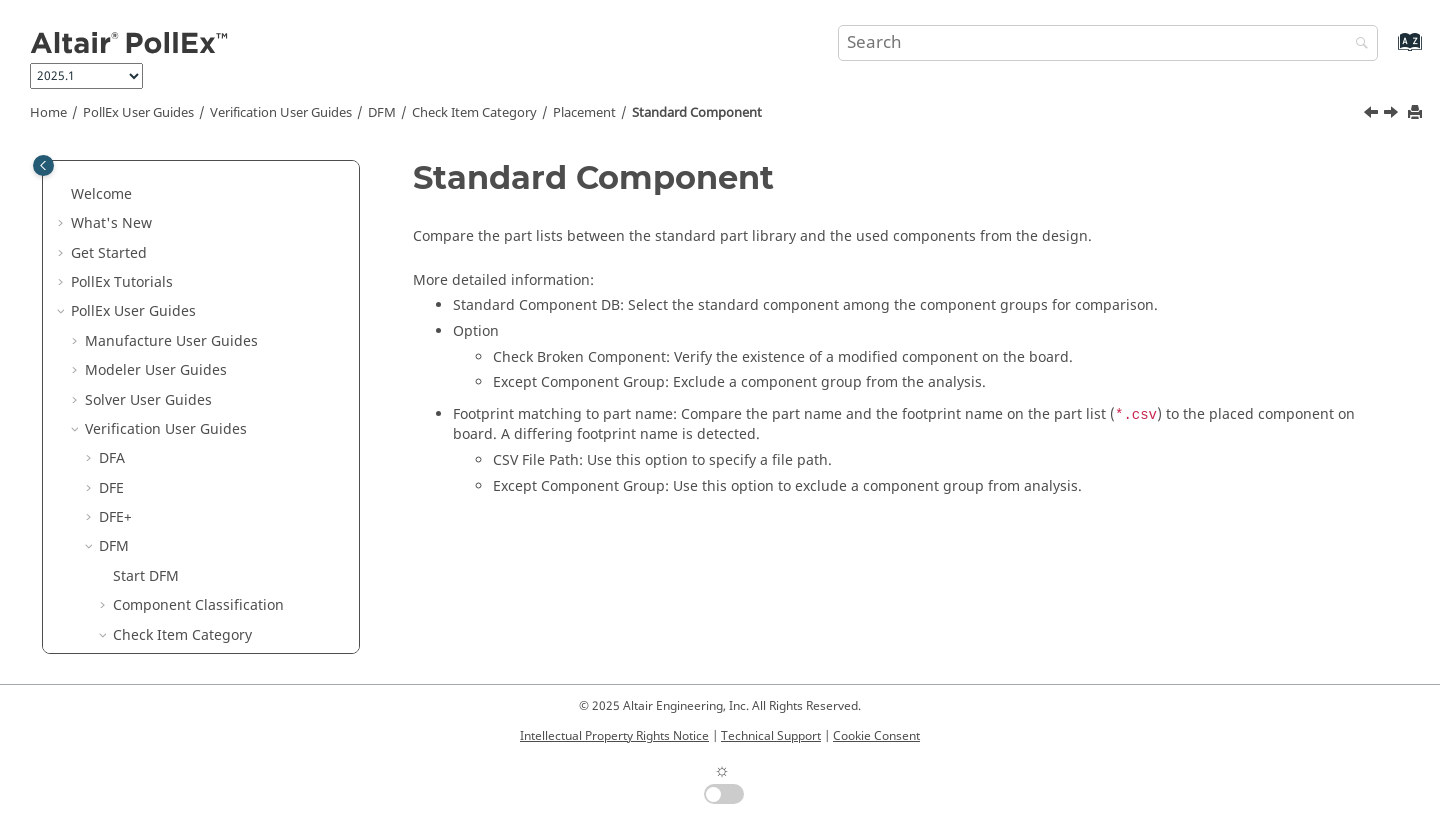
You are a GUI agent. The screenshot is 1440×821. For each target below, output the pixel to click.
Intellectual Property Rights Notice (614, 736)
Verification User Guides (281, 113)
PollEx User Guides (138, 113)
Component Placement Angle (238, 212)
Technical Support (771, 736)
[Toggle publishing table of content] (43, 165)
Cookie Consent (876, 736)
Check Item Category (474, 113)
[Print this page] (1417, 113)
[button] (133, 183)
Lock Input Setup (169, 594)
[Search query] (1108, 43)
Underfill (156, 535)
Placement (584, 113)
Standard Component (697, 113)
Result (134, 564)
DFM (382, 113)
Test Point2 (164, 476)
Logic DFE (131, 623)
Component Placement (217, 182)
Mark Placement (195, 270)
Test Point (160, 447)
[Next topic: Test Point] (1393, 115)
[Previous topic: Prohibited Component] (1373, 115)
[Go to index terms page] (1388, 51)
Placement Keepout (206, 358)
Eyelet (161, 241)
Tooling (152, 505)
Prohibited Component (217, 388)
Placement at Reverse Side (229, 329)
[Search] (1357, 44)
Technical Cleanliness (171, 652)
